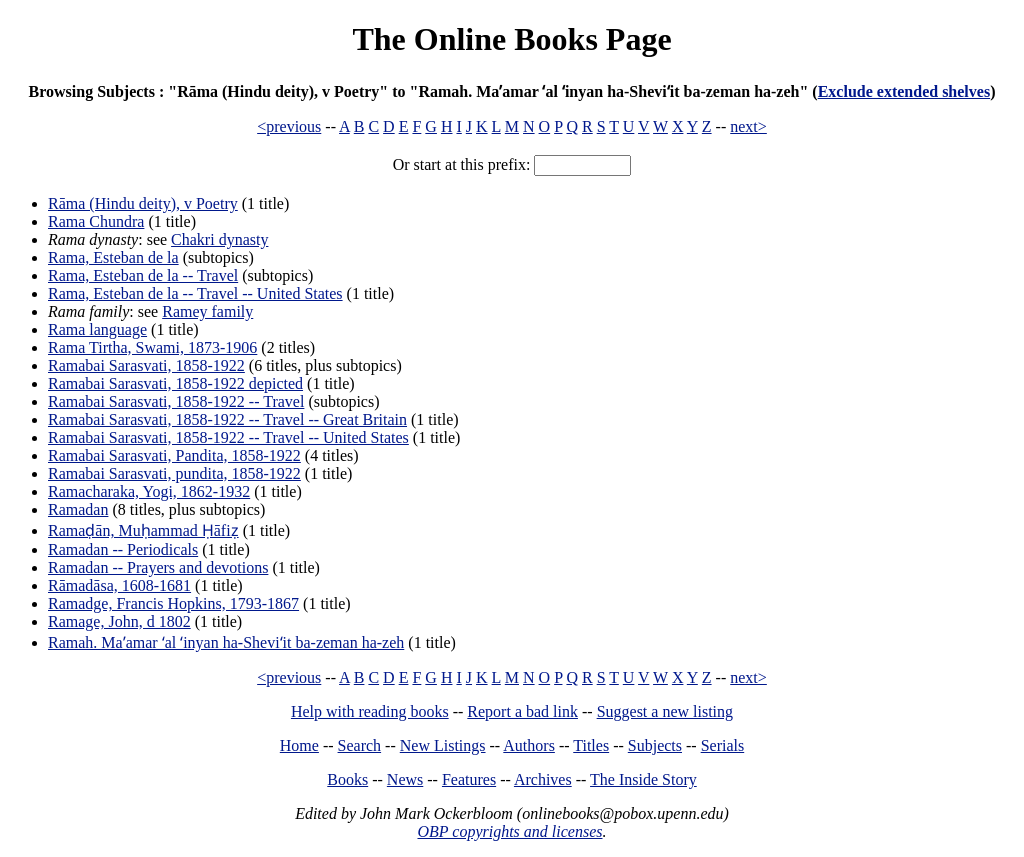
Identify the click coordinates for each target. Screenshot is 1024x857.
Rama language (97, 329)
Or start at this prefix (459, 164)
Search (360, 745)
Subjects (655, 745)
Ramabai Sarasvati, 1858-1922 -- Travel (176, 401)
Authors (529, 745)
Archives (543, 779)
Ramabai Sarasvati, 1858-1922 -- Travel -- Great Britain (227, 419)
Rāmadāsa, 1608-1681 (119, 585)
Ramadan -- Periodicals (123, 549)
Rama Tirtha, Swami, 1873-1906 (152, 347)
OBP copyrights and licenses (509, 831)
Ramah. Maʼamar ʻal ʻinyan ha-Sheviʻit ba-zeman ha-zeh (226, 642)
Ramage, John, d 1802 (119, 621)
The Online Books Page (511, 39)
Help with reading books (370, 711)
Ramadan (78, 509)
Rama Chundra (96, 221)
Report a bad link (522, 711)
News (405, 779)
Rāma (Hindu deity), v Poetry (143, 203)
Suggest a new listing (665, 711)
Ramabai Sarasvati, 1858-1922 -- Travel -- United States (228, 437)
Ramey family (207, 311)
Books (347, 779)
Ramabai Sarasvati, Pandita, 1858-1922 (174, 455)
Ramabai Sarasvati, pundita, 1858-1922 (174, 473)
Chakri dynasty (219, 239)
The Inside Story (643, 779)
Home (299, 745)
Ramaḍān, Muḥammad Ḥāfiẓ (143, 530)
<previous (289, 126)
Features (469, 779)
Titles (591, 745)
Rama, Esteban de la (113, 257)
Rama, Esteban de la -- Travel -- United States (195, 293)
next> (748, 126)
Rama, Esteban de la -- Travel (143, 275)
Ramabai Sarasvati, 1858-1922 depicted (175, 383)
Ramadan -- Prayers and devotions (158, 567)
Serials (723, 745)
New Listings (443, 745)
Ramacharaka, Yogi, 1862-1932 (149, 491)
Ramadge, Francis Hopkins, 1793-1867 (173, 603)
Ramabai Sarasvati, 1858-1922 (146, 365)
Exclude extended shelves (904, 91)
